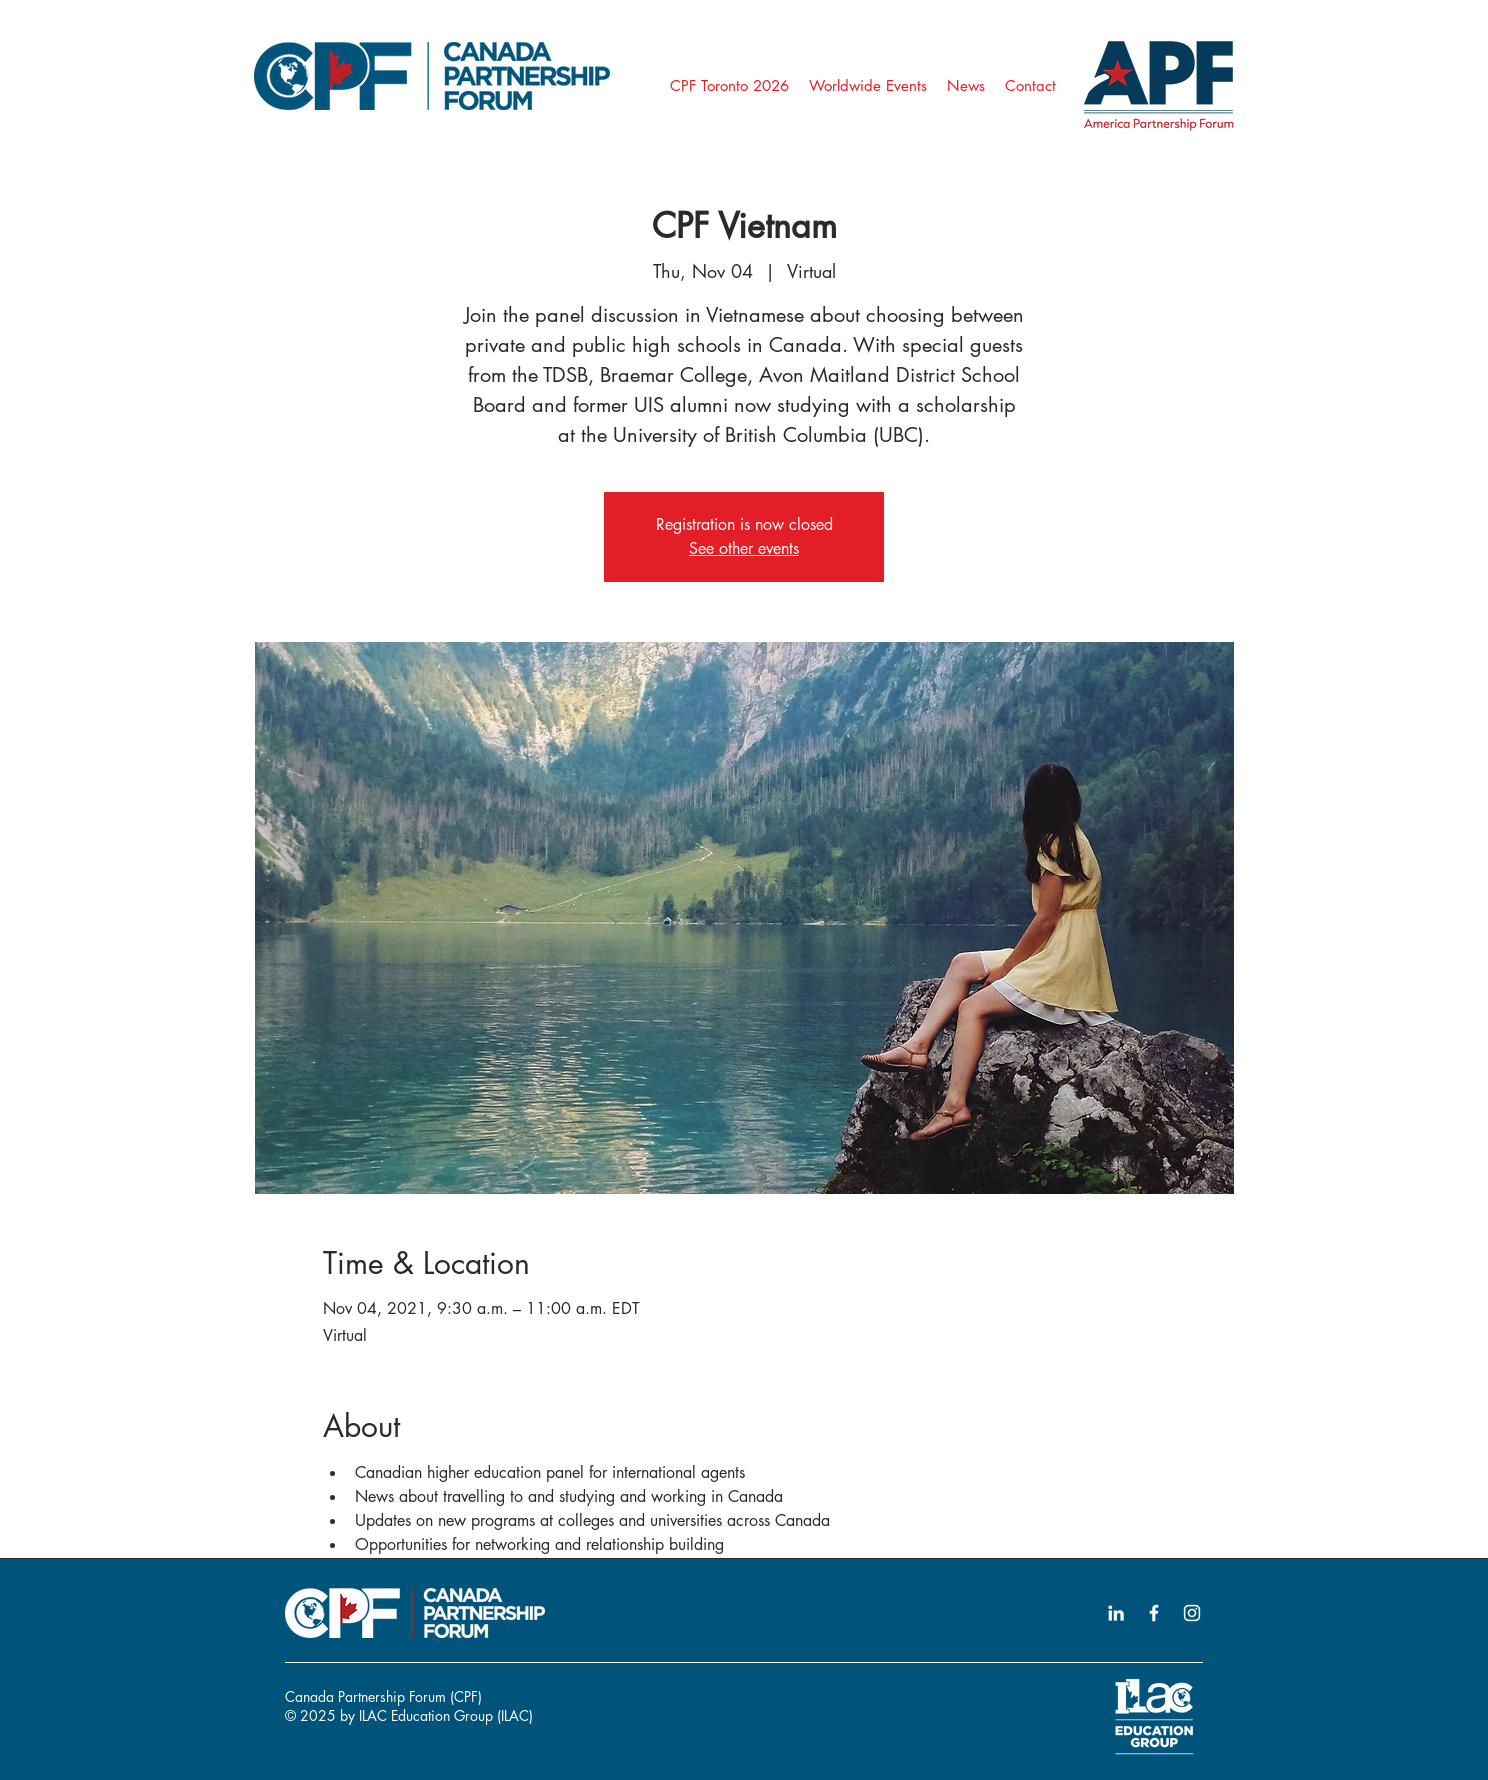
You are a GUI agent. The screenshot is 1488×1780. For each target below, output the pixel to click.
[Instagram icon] (1192, 1613)
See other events (744, 548)
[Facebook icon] (1154, 1613)
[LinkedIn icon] (1116, 1613)
